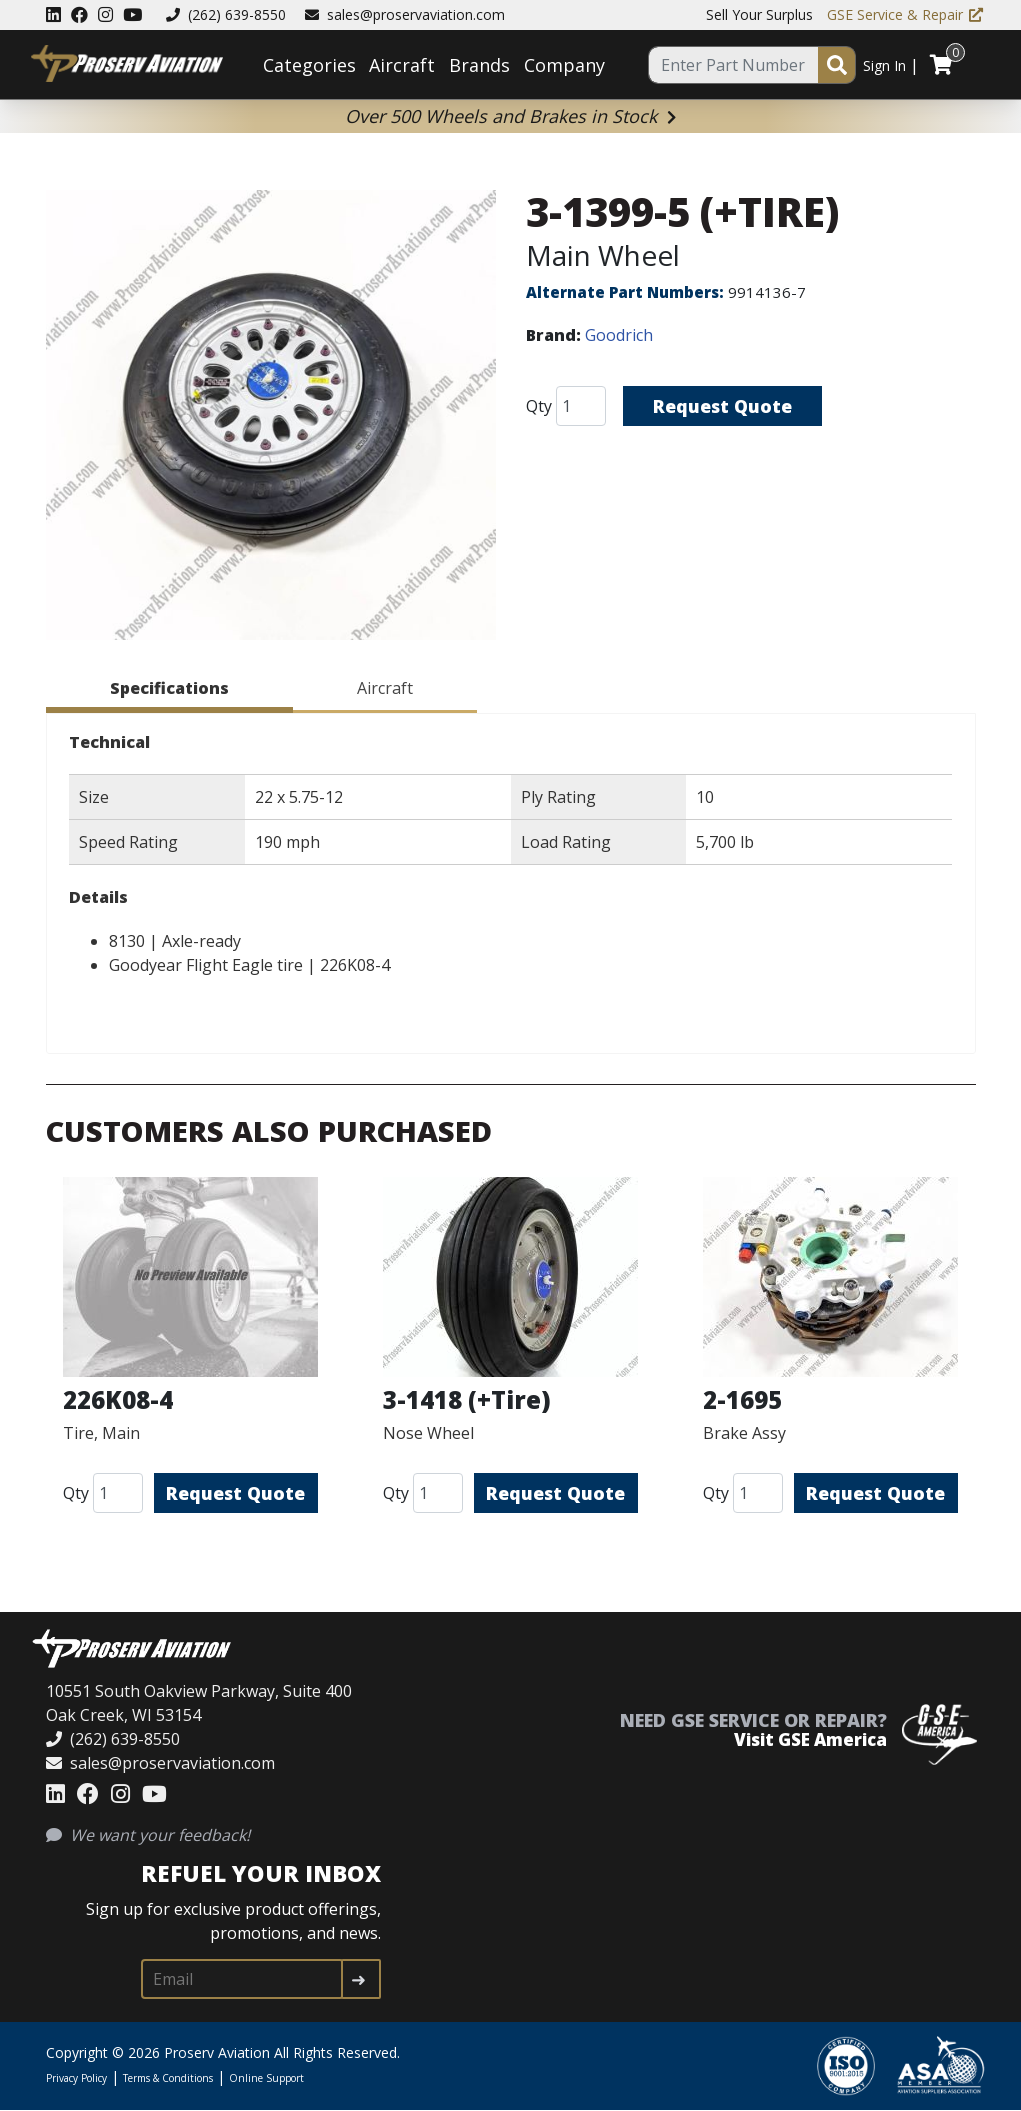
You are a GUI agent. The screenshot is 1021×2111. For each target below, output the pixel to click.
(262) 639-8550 (226, 14)
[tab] (169, 691)
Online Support (266, 2078)
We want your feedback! (148, 1835)
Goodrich (619, 335)
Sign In (884, 65)
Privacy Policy (76, 2078)
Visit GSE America (810, 1739)
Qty (539, 406)
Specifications (169, 688)
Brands (479, 65)
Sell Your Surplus (759, 14)
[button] (271, 418)
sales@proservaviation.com (405, 14)
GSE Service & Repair (905, 14)
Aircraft (402, 65)
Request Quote (723, 406)
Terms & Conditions (168, 2078)
